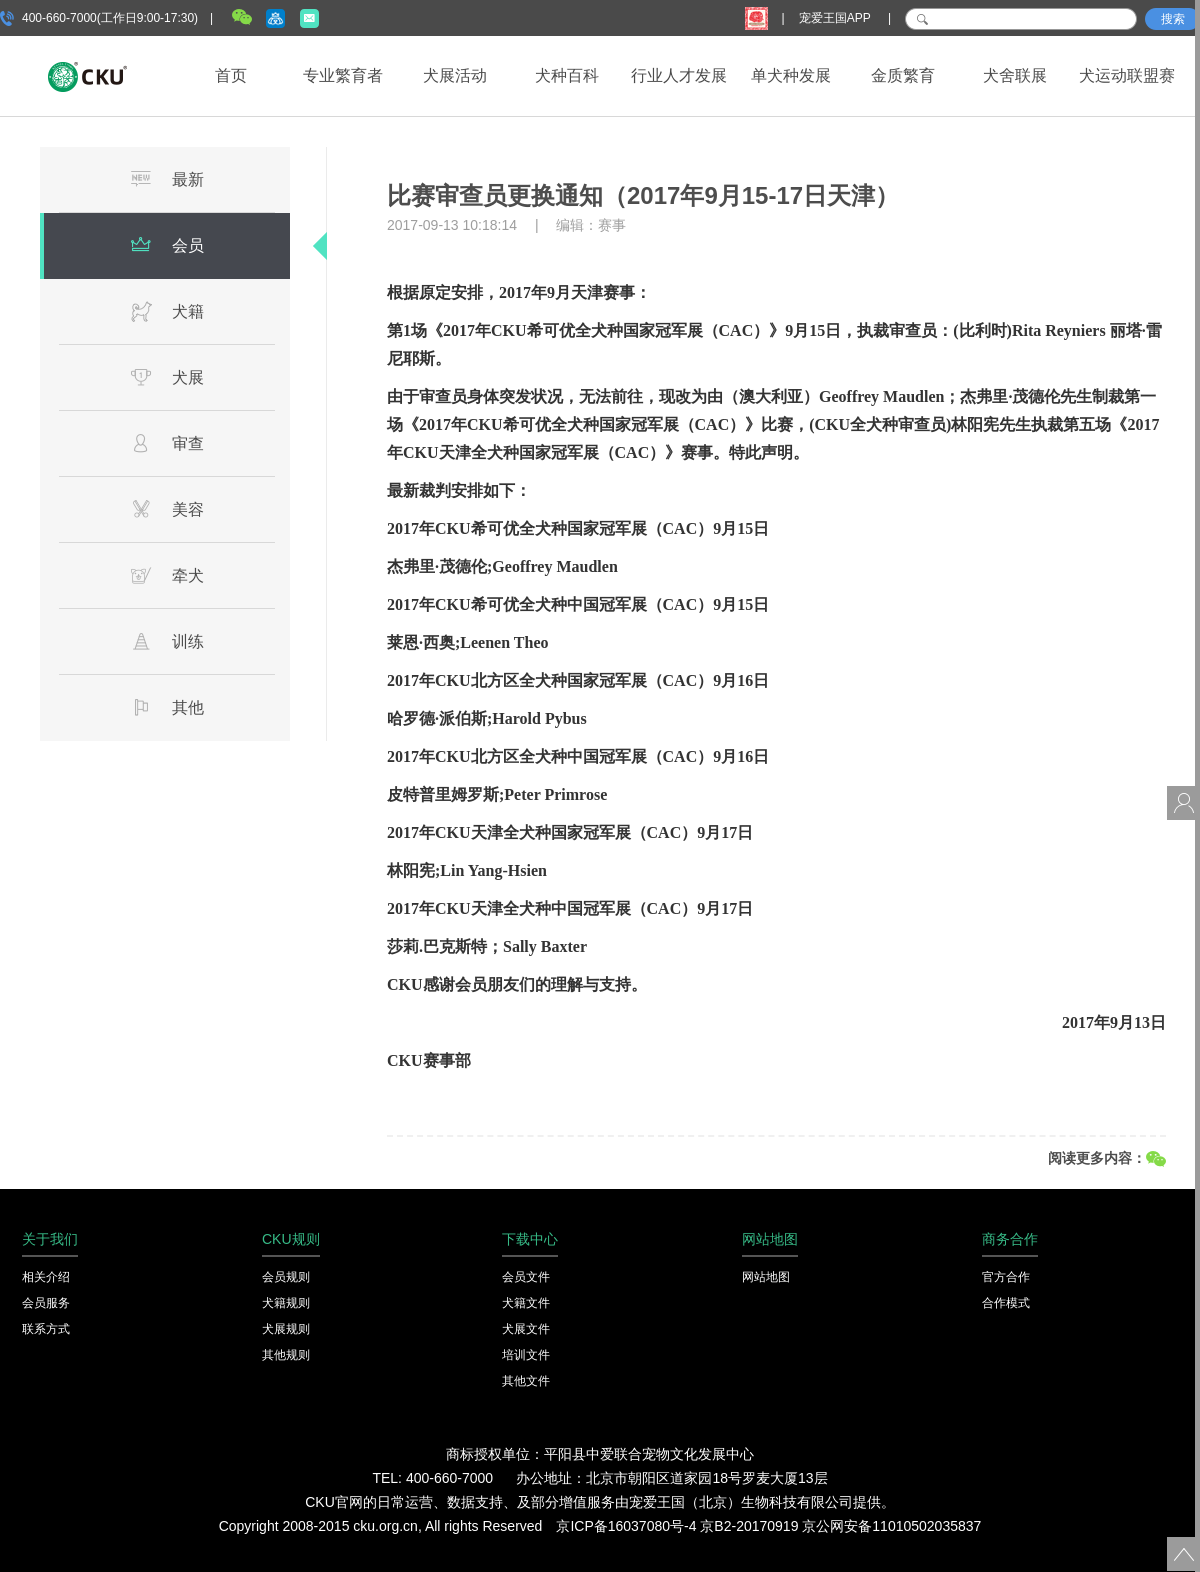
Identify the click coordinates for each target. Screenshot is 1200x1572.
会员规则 (286, 1277)
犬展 (167, 377)
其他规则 (286, 1355)
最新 (167, 179)
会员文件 (526, 1277)
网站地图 (766, 1277)
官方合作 (1006, 1277)
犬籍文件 (526, 1303)
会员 (167, 245)
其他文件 (526, 1381)
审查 (167, 443)
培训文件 (526, 1355)
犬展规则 (286, 1329)
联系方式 (46, 1329)
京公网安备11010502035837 (891, 1526)
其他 (167, 707)
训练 (167, 641)
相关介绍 (46, 1277)
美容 (167, 509)
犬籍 (167, 311)
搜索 (1173, 19)
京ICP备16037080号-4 (626, 1526)
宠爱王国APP (836, 18)
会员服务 (46, 1303)
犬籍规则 (286, 1303)
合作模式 (1006, 1303)
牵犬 (167, 575)
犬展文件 (526, 1329)
